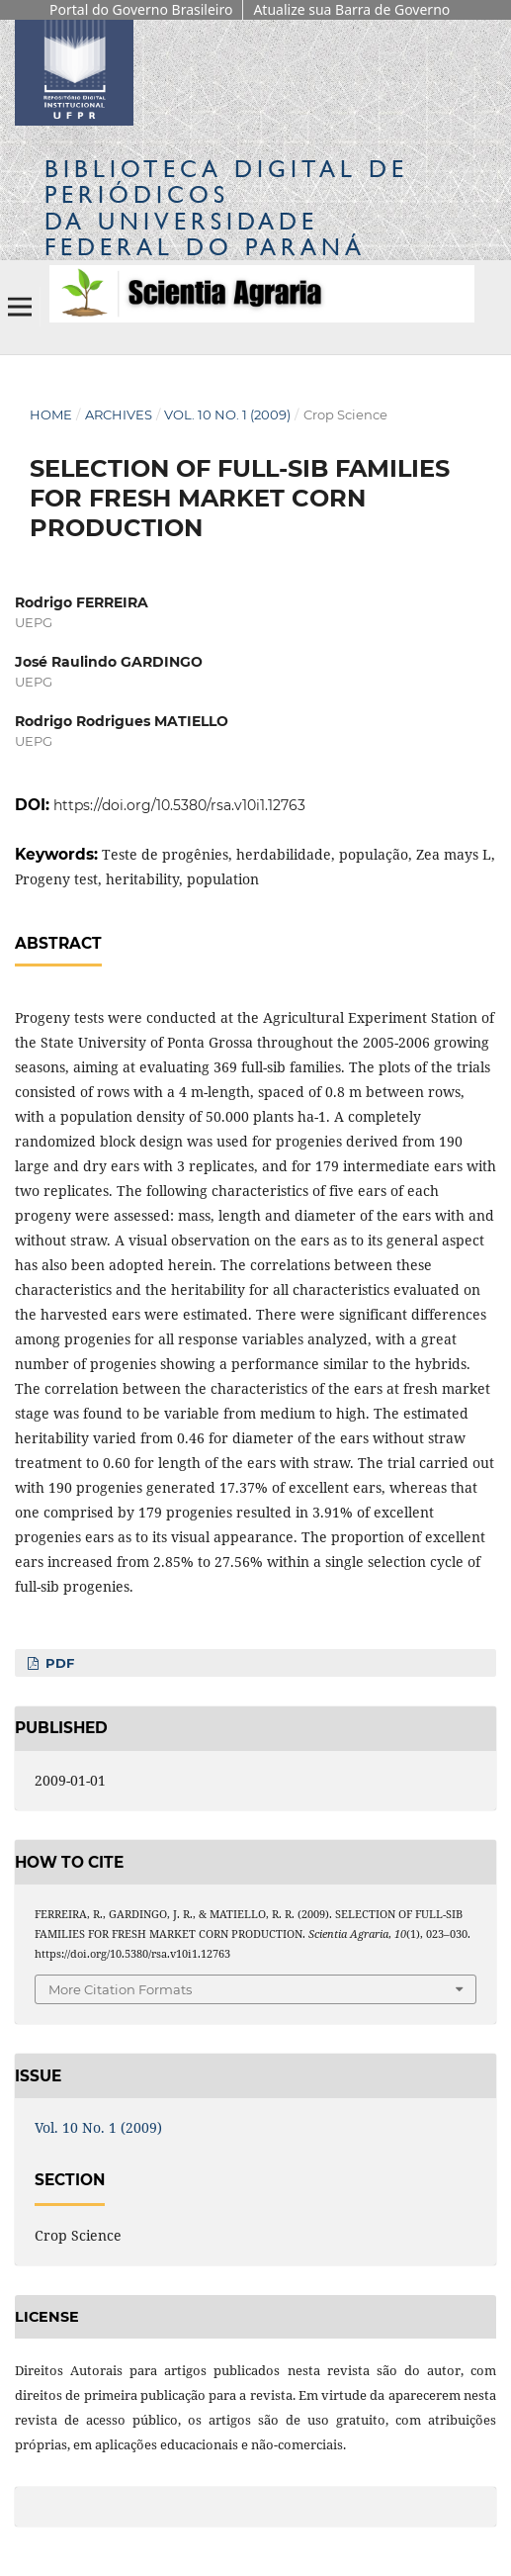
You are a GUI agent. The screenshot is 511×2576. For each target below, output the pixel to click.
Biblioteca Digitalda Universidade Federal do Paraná (226, 207)
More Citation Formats (120, 1989)
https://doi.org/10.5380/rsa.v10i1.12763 (179, 805)
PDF (58, 1663)
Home (51, 414)
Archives (118, 414)
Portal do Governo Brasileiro (140, 9)
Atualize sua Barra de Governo (351, 9)
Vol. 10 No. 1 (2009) (227, 414)
